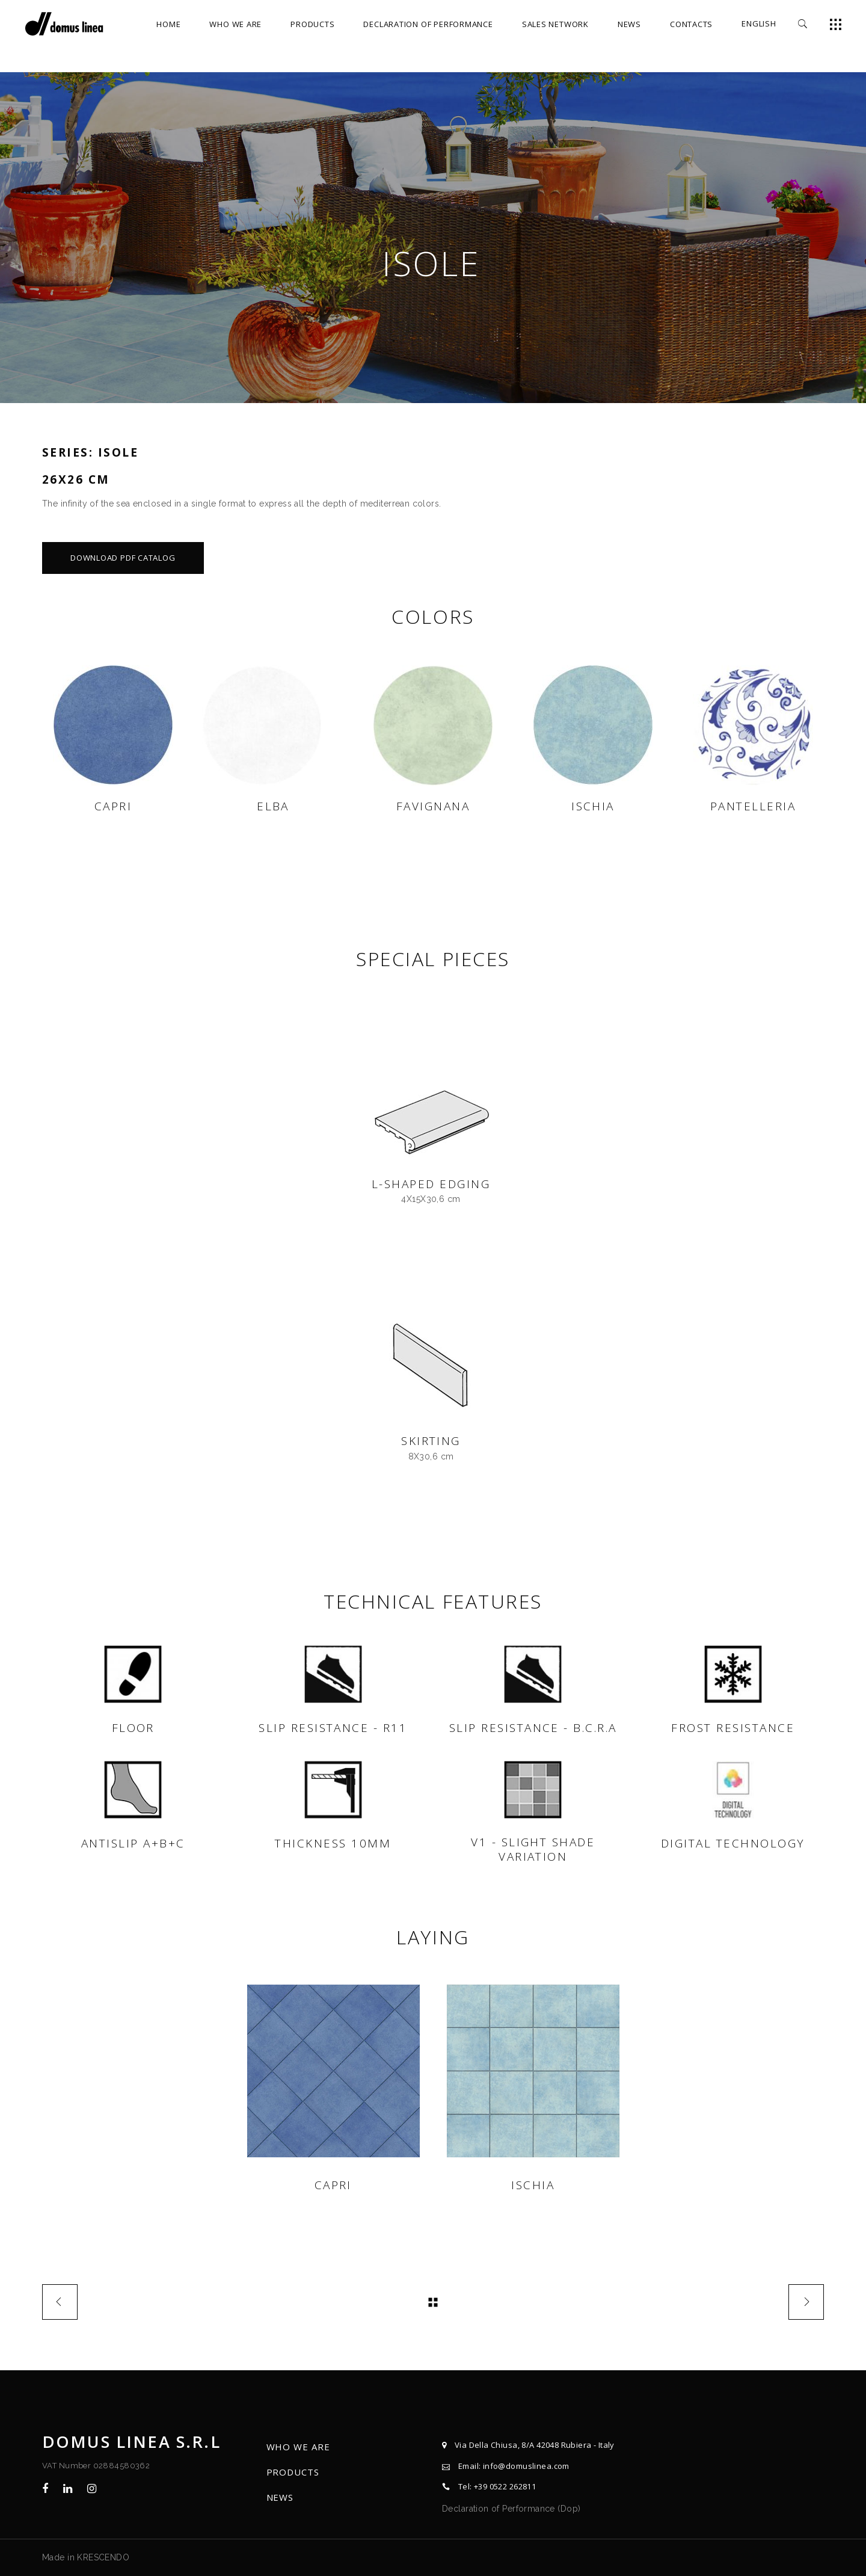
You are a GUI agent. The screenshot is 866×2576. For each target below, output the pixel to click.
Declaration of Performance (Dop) (511, 2508)
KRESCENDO (103, 2557)
